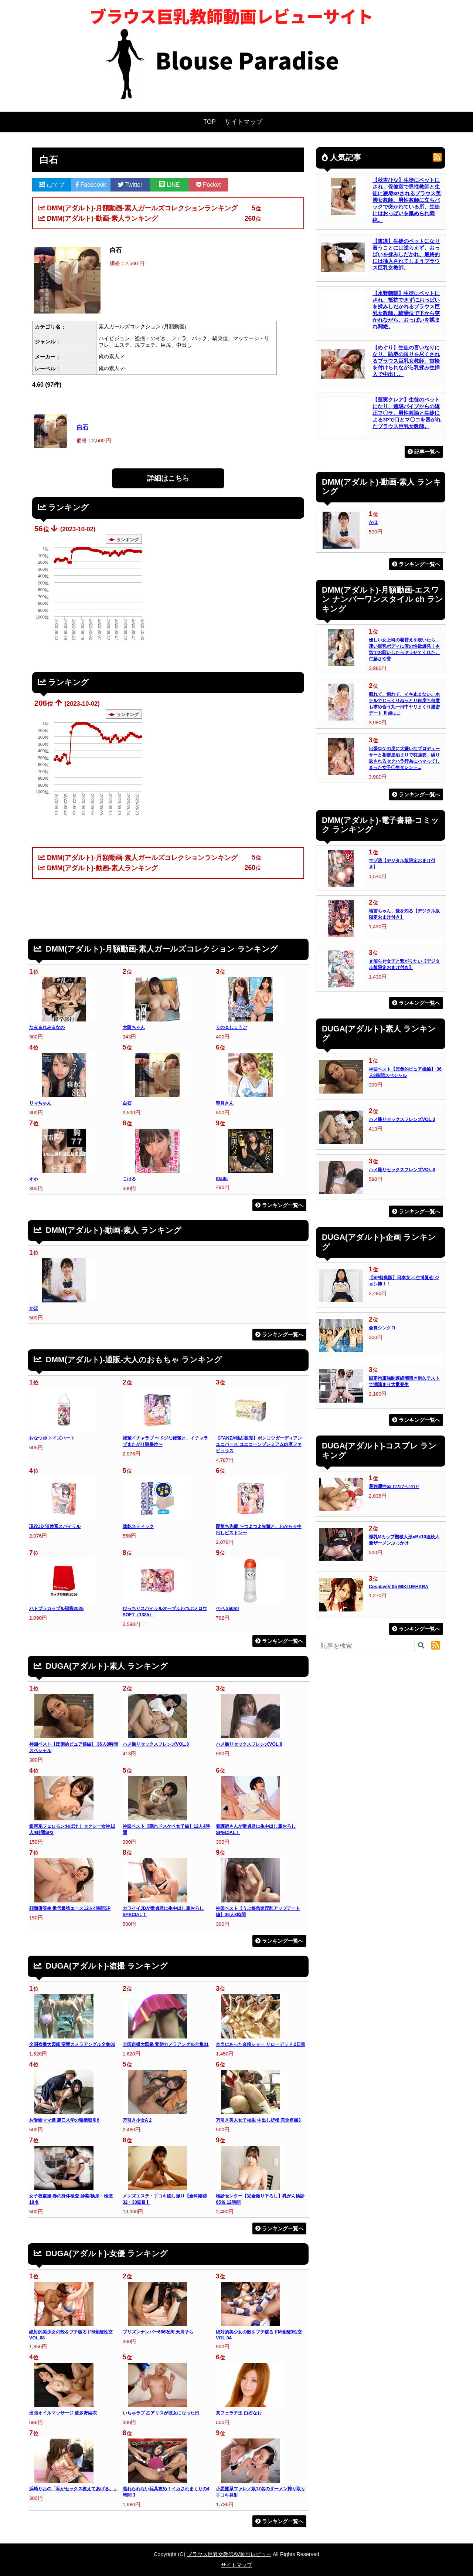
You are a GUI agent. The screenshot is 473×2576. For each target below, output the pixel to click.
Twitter (130, 185)
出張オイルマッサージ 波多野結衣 (63, 2413)
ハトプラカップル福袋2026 (56, 1608)
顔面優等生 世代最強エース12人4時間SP (69, 1908)
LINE (169, 185)
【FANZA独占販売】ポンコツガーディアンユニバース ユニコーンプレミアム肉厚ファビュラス (259, 1444)
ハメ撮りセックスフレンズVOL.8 (249, 1744)
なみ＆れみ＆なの (47, 1027)
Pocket (208, 185)
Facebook (91, 185)
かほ (33, 1308)
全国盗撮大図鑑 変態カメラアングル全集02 (72, 2044)
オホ (33, 1179)
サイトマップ (243, 121)
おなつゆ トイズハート (52, 1438)
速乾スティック (138, 1526)
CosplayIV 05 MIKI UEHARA (398, 1586)
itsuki (222, 1178)
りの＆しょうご (231, 1027)
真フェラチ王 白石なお (238, 2413)
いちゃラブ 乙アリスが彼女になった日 (161, 2413)
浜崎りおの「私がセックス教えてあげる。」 (73, 2488)
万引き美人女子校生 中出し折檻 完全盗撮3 (258, 2120)
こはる (129, 1179)
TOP (209, 121)
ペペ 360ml (227, 1608)
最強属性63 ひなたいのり (394, 1486)
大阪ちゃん (134, 1027)
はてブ (52, 185)
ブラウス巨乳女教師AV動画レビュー (229, 2554)
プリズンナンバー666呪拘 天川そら (158, 2332)
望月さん (225, 1103)
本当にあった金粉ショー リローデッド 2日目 (260, 2044)
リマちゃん (40, 1103)
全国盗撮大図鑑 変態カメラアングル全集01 (166, 2044)
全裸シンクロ (382, 1328)
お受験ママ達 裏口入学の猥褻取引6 (64, 2120)
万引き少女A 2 (137, 2120)
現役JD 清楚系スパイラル (55, 1526)
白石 (82, 427)
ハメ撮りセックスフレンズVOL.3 (156, 1744)
